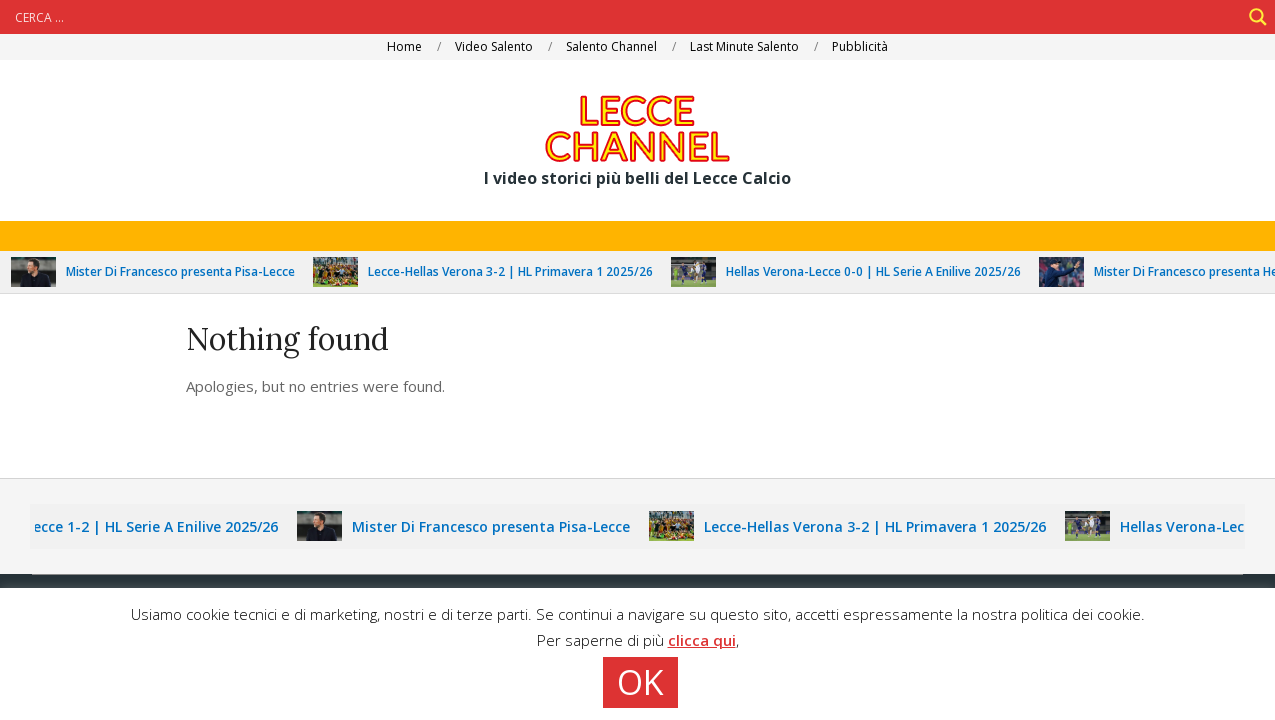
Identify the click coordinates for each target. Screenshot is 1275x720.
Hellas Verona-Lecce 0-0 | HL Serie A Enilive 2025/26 (879, 271)
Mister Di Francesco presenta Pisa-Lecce (186, 271)
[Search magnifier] (1258, 17)
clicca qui (702, 640)
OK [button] (640, 682)
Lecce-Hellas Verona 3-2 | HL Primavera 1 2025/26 (516, 271)
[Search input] (625, 17)
